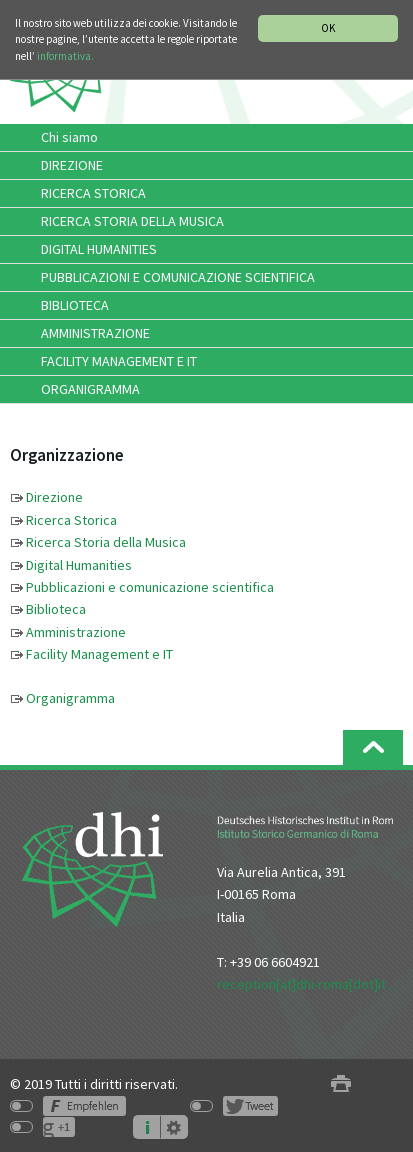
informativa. (65, 56)
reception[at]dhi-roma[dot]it (301, 984)
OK (328, 28)
